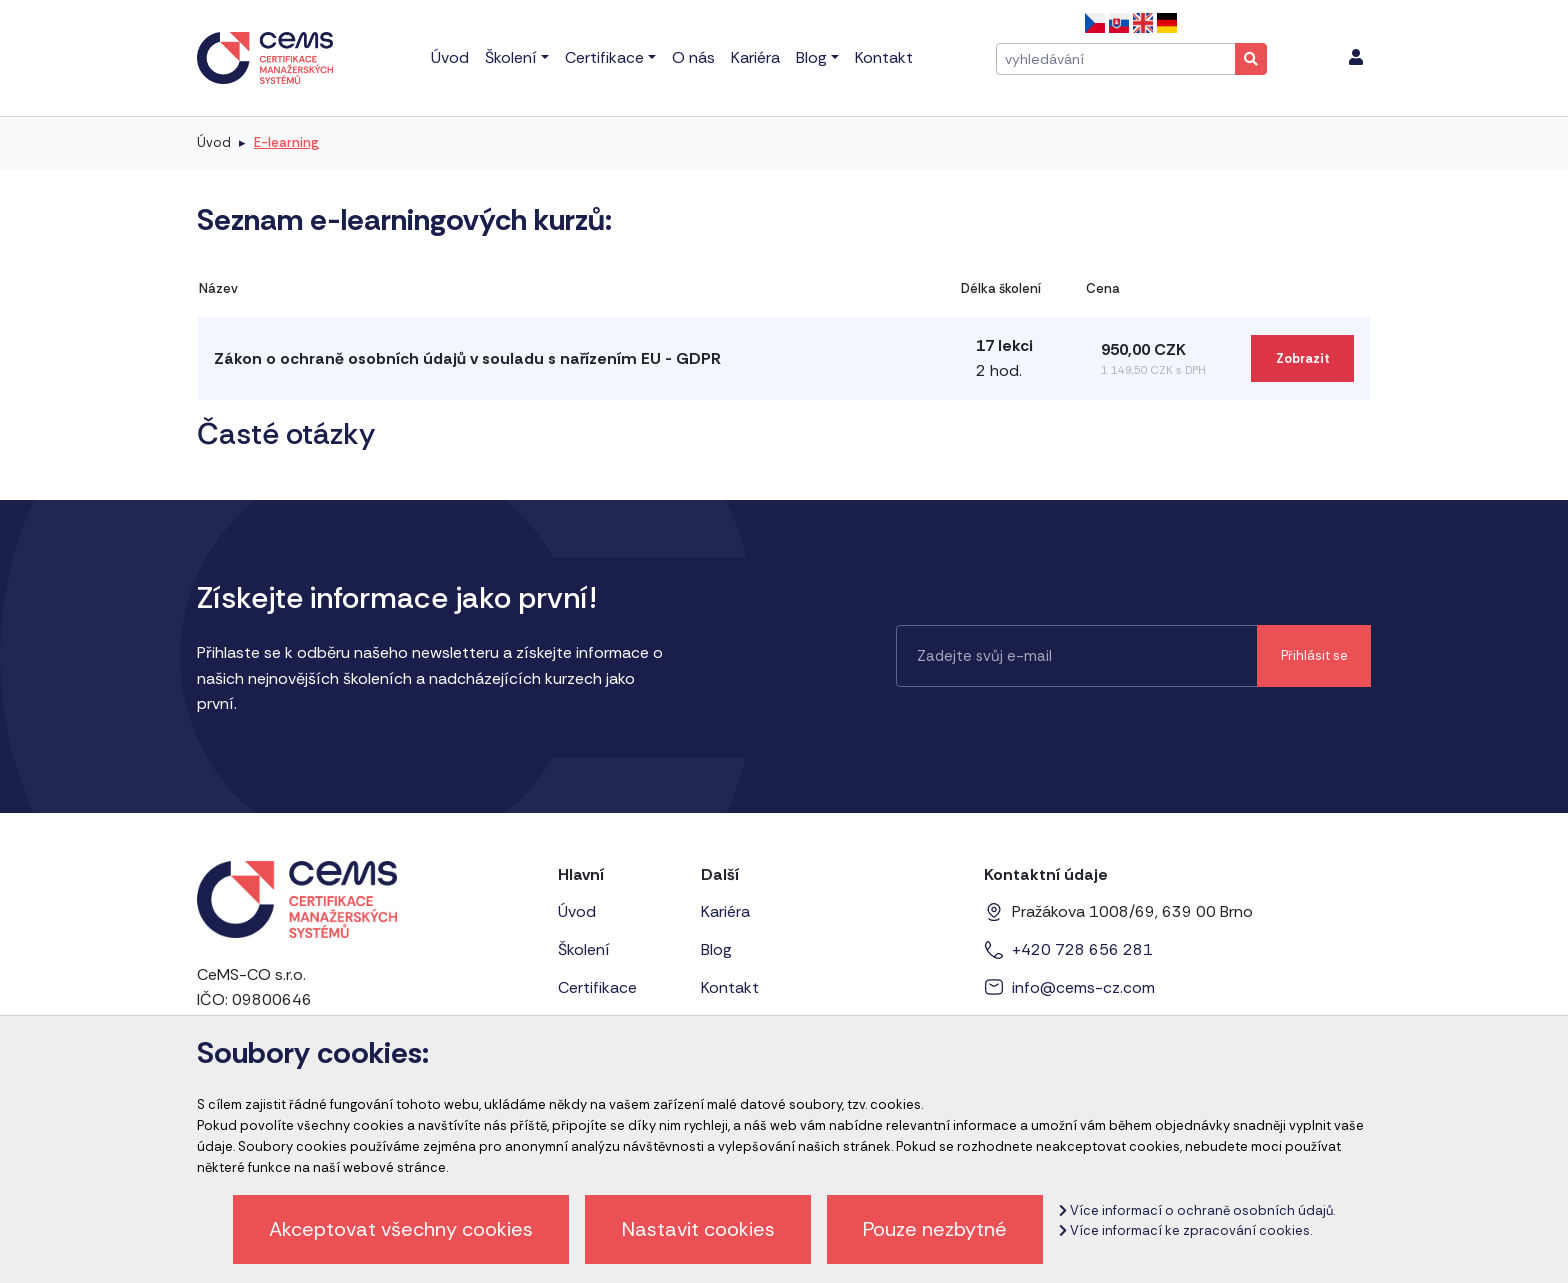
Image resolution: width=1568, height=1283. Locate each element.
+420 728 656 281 (1082, 949)
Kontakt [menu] (884, 57)
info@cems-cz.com (1083, 987)
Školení (584, 949)
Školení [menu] (511, 57)
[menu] (1356, 58)
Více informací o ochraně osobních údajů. (1197, 1210)
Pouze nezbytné (935, 1229)
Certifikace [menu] (604, 57)
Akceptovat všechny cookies (401, 1229)
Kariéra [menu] (755, 57)
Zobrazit (1303, 358)
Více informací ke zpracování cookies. (1185, 1230)
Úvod (214, 142)
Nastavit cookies (698, 1229)
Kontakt (730, 987)
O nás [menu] (693, 57)
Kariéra (725, 911)
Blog (716, 949)
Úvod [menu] (450, 57)
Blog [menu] (811, 57)
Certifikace (597, 987)
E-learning (286, 142)
